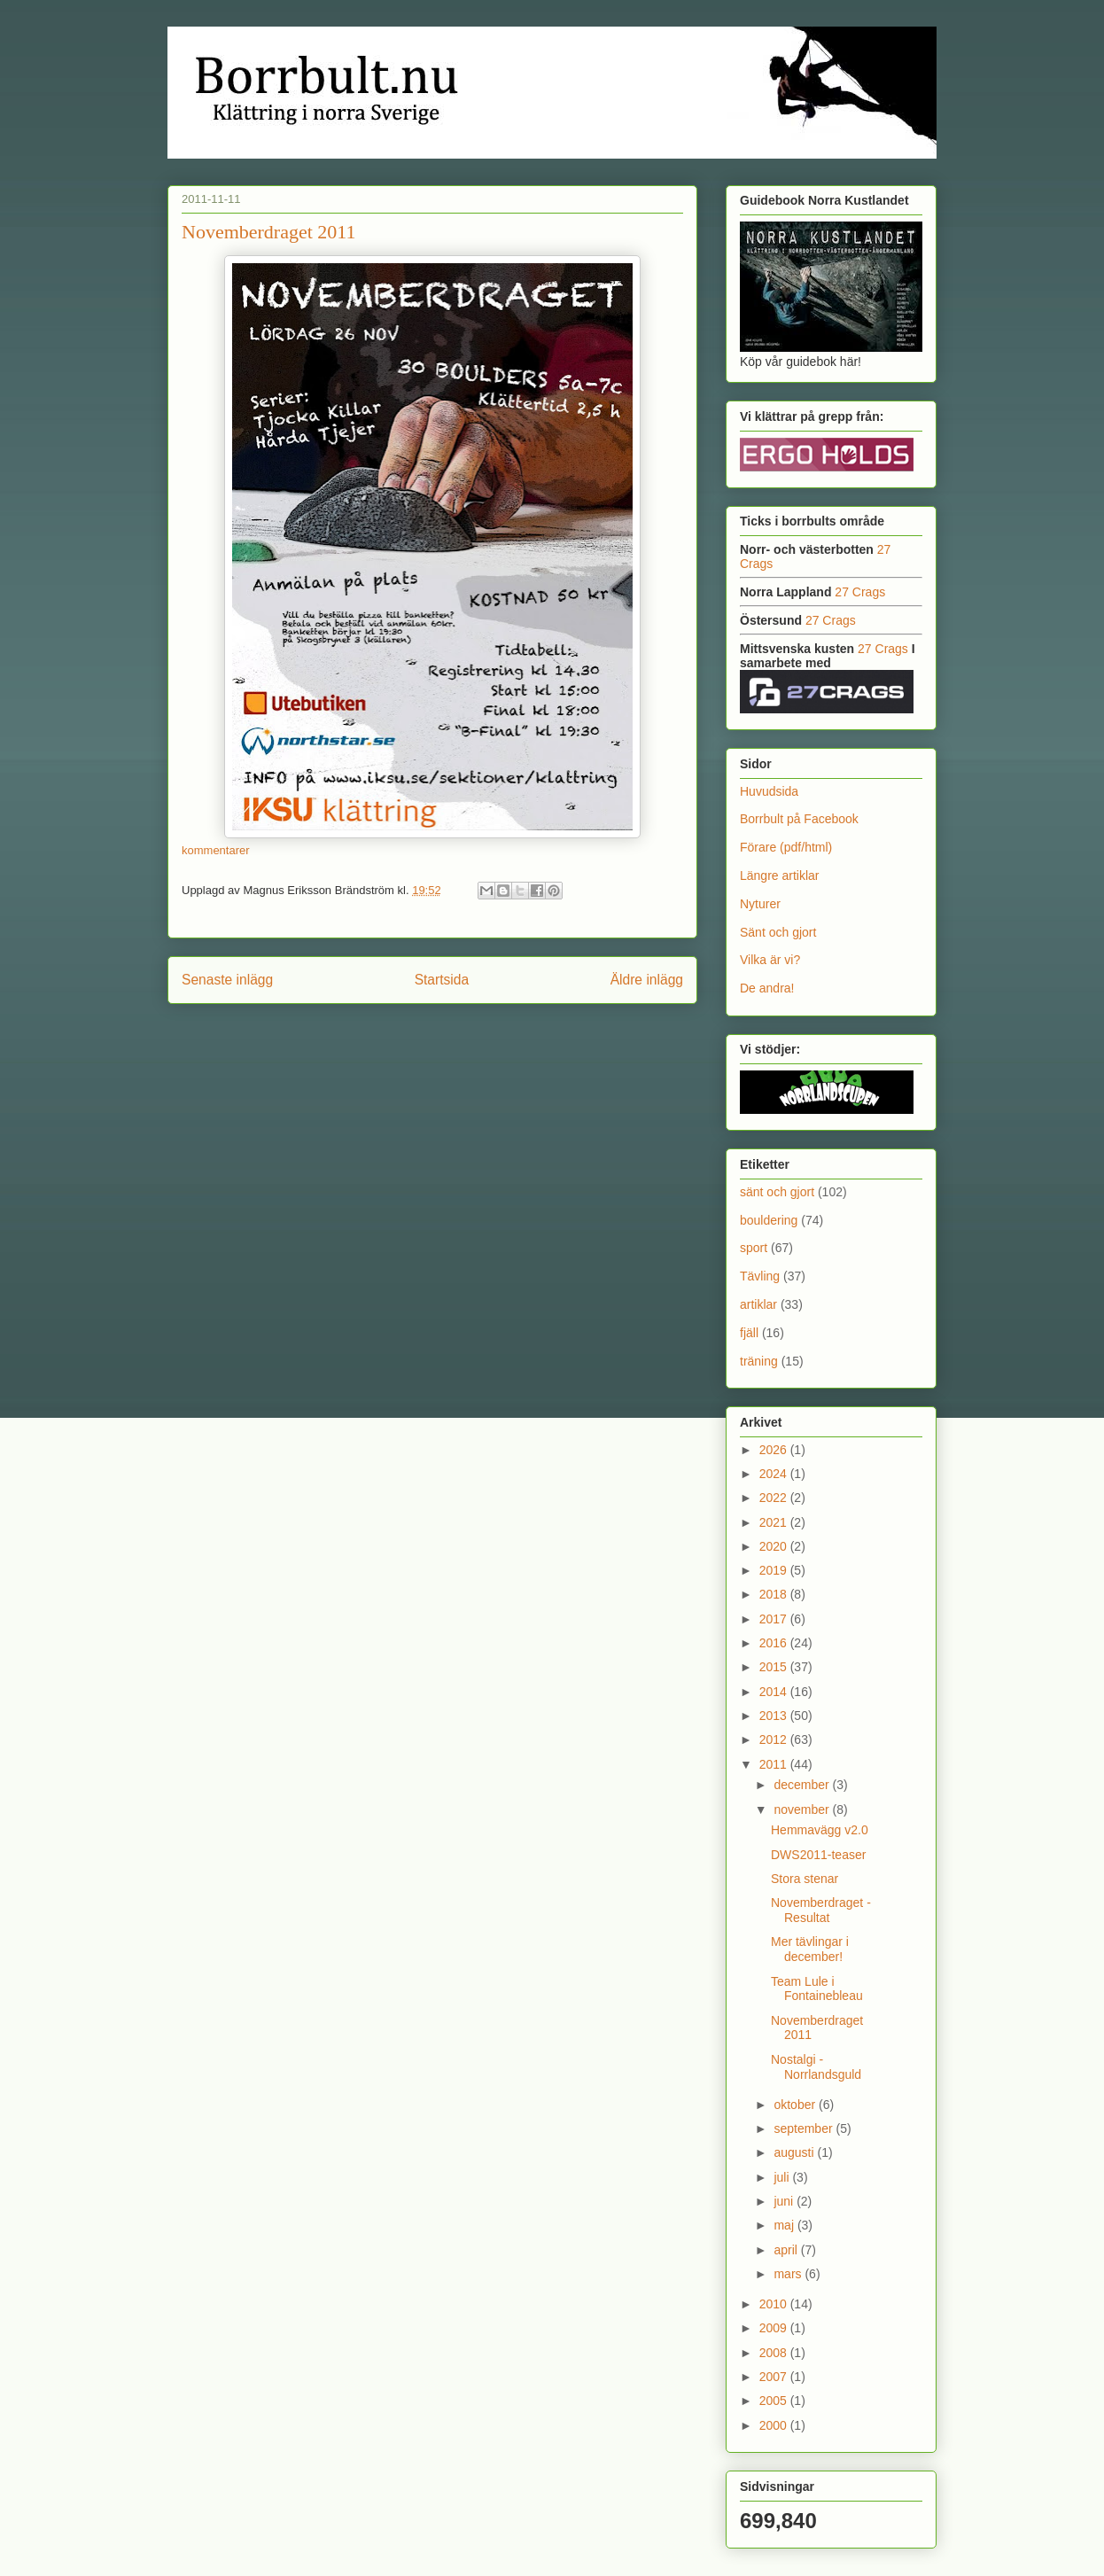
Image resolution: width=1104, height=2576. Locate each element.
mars (789, 2274)
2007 (774, 2377)
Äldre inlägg (646, 979)
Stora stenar (804, 1879)
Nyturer (760, 904)
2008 (774, 2353)
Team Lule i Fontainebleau (817, 1989)
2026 (774, 1450)
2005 (774, 2400)
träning (759, 1361)
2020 (774, 1546)
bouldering (768, 1220)
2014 (774, 1692)
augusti (795, 2152)
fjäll (749, 1333)
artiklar (758, 1304)
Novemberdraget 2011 (269, 232)
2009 (774, 2328)
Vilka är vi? (770, 960)
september (805, 2128)
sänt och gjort (777, 1192)
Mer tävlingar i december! (810, 1949)
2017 (774, 1619)
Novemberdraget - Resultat (821, 1910)
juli (783, 2177)
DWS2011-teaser (818, 1855)
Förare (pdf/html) (786, 847)
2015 (774, 1667)
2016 (774, 1643)
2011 (774, 1764)
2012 (774, 1739)
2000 (774, 2425)
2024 (774, 1474)
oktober (796, 2104)
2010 (774, 2304)
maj (785, 2225)
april (787, 2250)
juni (785, 2201)
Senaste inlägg (227, 979)
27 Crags (860, 592)
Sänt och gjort (778, 932)
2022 (774, 1497)
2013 (774, 1715)
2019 (774, 1570)
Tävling (760, 1276)
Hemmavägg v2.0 (819, 1830)
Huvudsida (769, 791)
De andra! (767, 988)
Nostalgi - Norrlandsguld (816, 2067)
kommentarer (216, 850)
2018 (774, 1594)
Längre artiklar (780, 875)
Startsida (442, 979)
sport (753, 1248)
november (803, 1809)
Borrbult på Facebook (799, 819)
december (803, 1785)
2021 (774, 1522)
